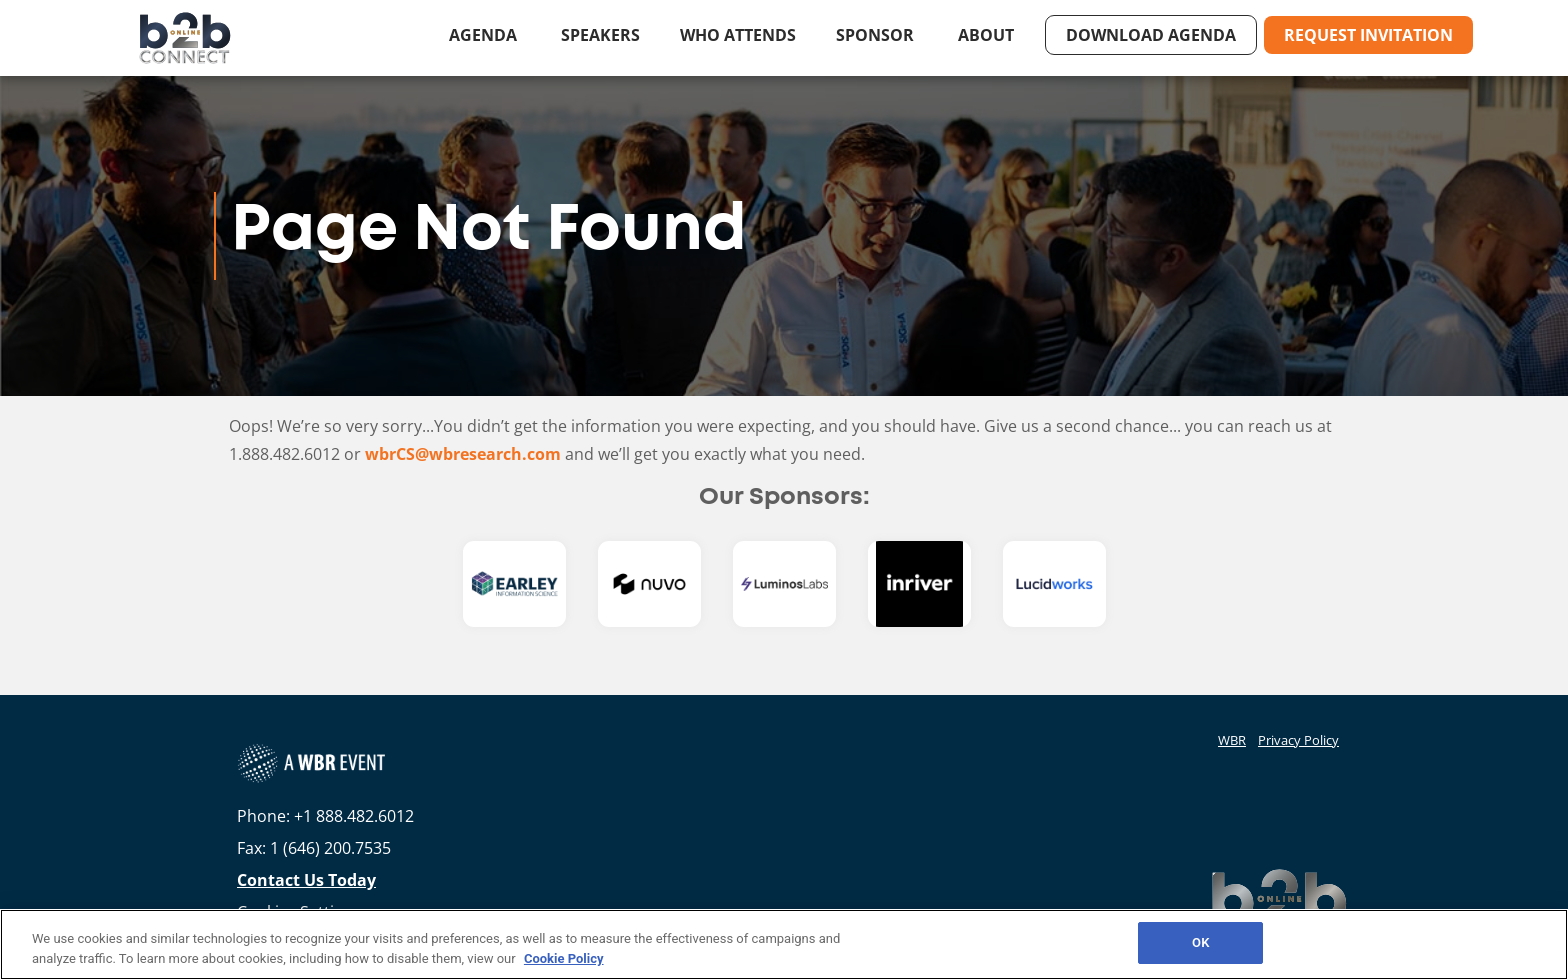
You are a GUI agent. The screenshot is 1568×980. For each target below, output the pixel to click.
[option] (514, 584)
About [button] (988, 35)
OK (1200, 942)
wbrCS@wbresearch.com (463, 454)
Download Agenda (1151, 35)
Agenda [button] (485, 35)
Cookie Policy (564, 958)
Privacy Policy (1298, 740)
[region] (784, 944)
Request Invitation (1368, 35)
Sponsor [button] (877, 35)
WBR (1232, 740)
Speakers (600, 35)
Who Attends (738, 35)
